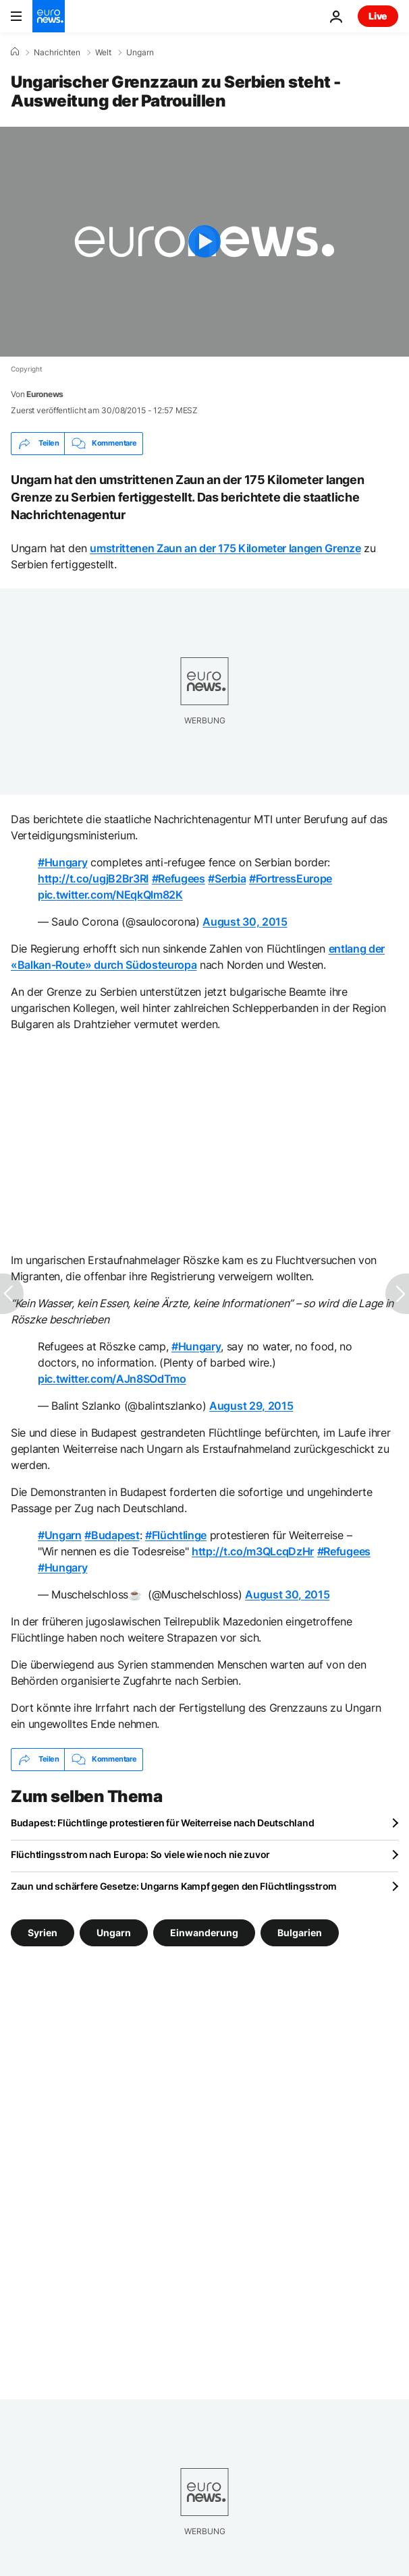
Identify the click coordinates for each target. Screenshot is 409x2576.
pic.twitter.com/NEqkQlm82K (110, 894)
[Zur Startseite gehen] (48, 16)
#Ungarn (60, 1535)
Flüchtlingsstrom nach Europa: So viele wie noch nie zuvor (140, 1854)
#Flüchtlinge (176, 1535)
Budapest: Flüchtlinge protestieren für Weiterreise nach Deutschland (162, 1822)
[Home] (15, 52)
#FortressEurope (290, 878)
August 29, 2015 (251, 1405)
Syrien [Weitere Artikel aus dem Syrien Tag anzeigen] (42, 1932)
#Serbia (227, 878)
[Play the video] (204, 242)
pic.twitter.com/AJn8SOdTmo (112, 1378)
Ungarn (140, 53)
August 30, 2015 (244, 921)
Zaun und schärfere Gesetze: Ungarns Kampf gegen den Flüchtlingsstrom (174, 1886)
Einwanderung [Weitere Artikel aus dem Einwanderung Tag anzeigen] (204, 1932)
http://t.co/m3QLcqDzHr (253, 1551)
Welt (103, 53)
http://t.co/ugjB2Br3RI (93, 878)
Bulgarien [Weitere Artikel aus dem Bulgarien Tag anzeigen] (299, 1932)
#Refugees (178, 878)
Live (378, 16)
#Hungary (62, 862)
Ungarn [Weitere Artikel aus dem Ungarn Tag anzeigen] (114, 1932)
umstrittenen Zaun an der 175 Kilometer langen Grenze (225, 548)
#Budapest (111, 1535)
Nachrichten (57, 53)
